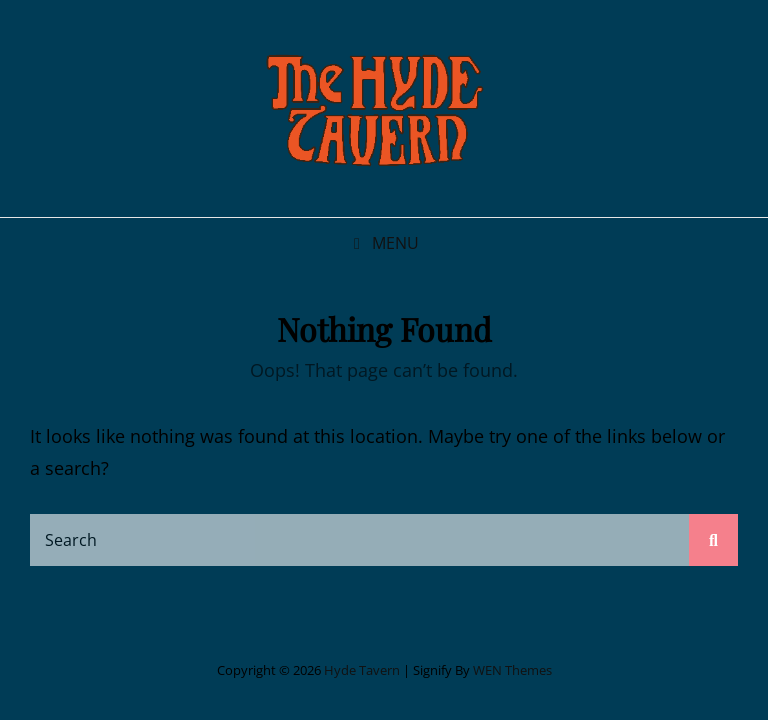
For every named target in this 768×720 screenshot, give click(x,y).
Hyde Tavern (362, 670)
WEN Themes (512, 670)
